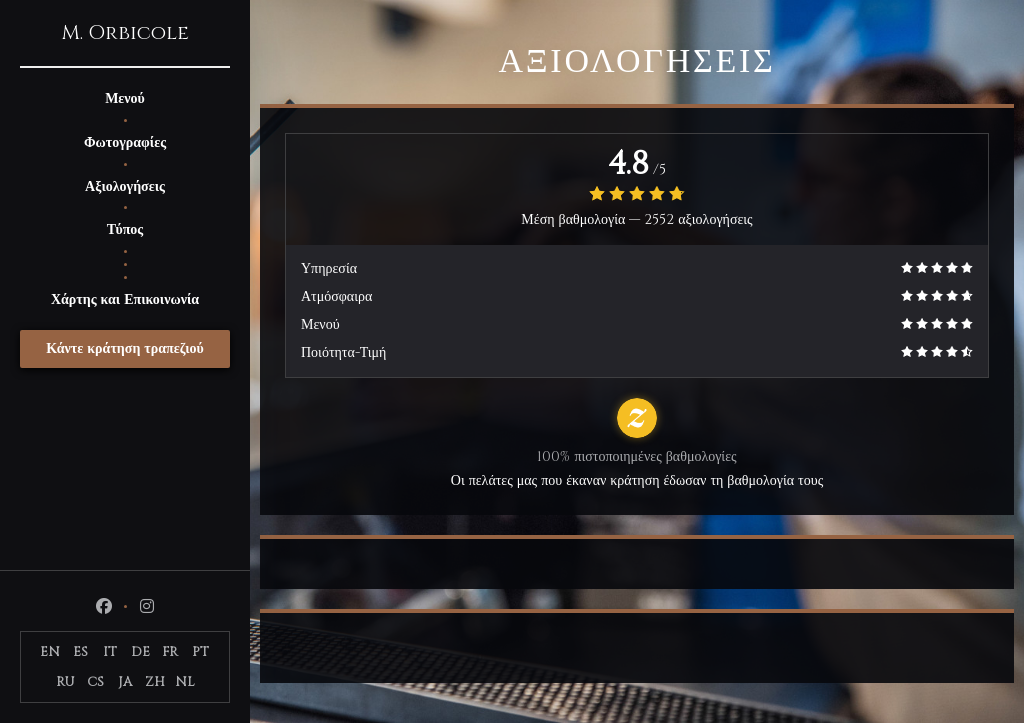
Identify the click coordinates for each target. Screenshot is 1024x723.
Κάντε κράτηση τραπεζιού (125, 348)
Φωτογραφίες (125, 142)
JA (125, 682)
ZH (155, 682)
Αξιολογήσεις (125, 186)
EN (50, 652)
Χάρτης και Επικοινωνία (125, 299)
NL (185, 682)
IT (110, 652)
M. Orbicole (125, 33)
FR (170, 652)
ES (80, 652)
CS (95, 682)
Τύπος (125, 229)
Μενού (125, 98)
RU (65, 682)
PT (200, 652)
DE (140, 652)
